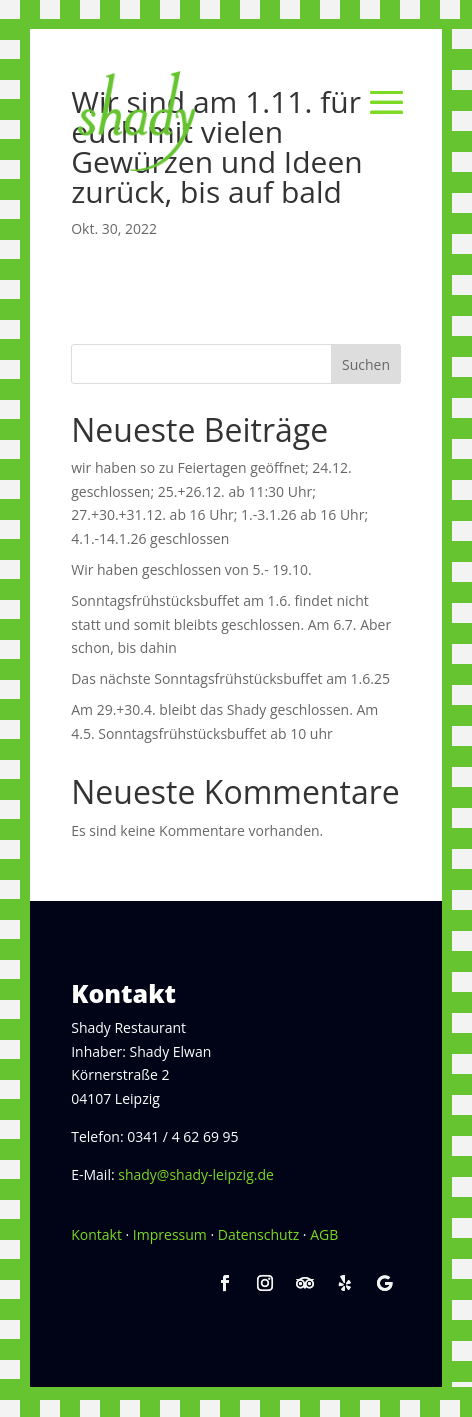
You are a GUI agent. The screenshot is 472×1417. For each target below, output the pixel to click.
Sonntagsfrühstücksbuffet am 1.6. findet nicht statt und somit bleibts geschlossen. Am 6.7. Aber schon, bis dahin (231, 624)
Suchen (366, 364)
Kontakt (96, 1234)
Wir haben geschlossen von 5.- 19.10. (191, 569)
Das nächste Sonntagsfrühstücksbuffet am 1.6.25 (230, 678)
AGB (324, 1234)
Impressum (170, 1234)
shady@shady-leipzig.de (196, 1174)
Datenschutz (258, 1234)
